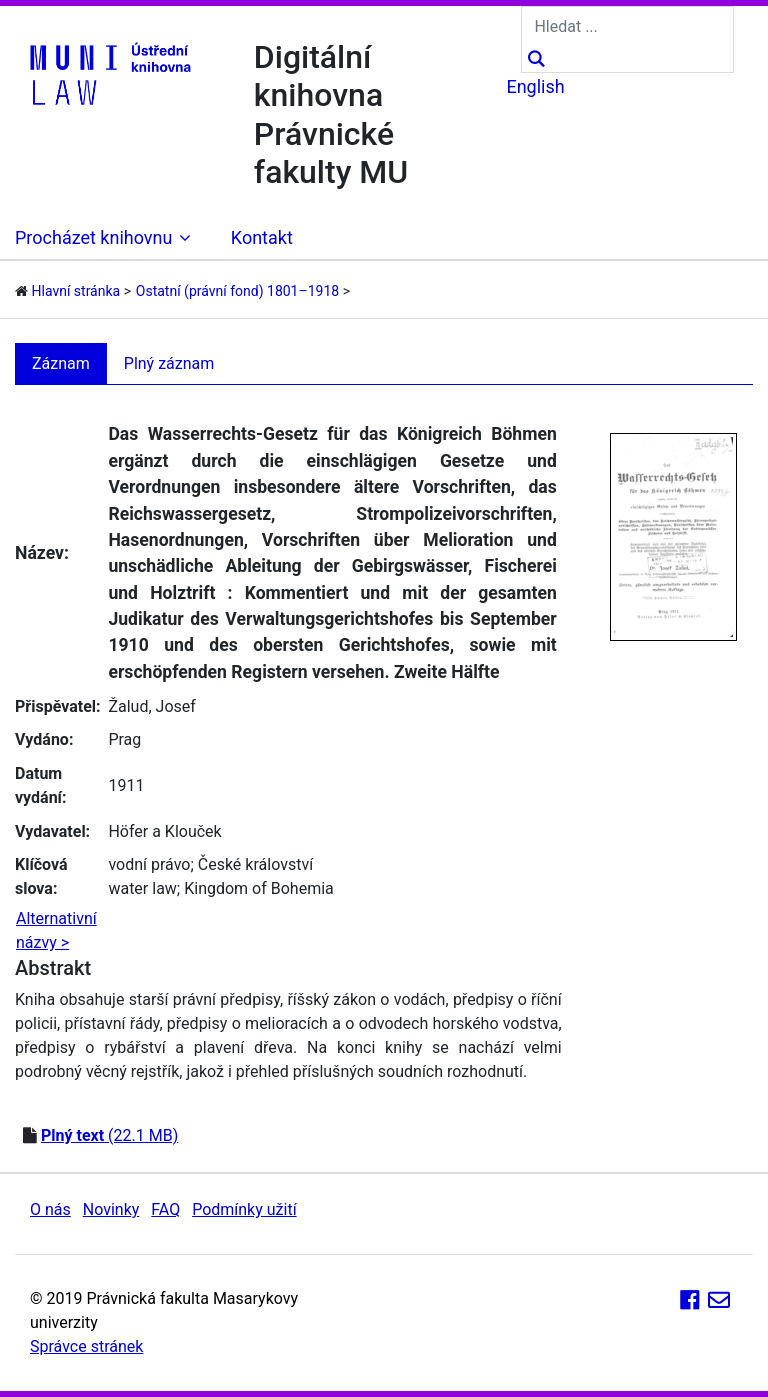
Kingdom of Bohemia (259, 888)
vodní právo (149, 864)
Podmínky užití (244, 1209)
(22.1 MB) (109, 1135)
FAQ (165, 1209)
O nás (50, 1209)
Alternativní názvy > (56, 930)
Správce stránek (86, 1346)
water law (142, 888)
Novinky (111, 1209)
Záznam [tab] (61, 363)
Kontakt (262, 237)
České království (255, 864)
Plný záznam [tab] (169, 363)
